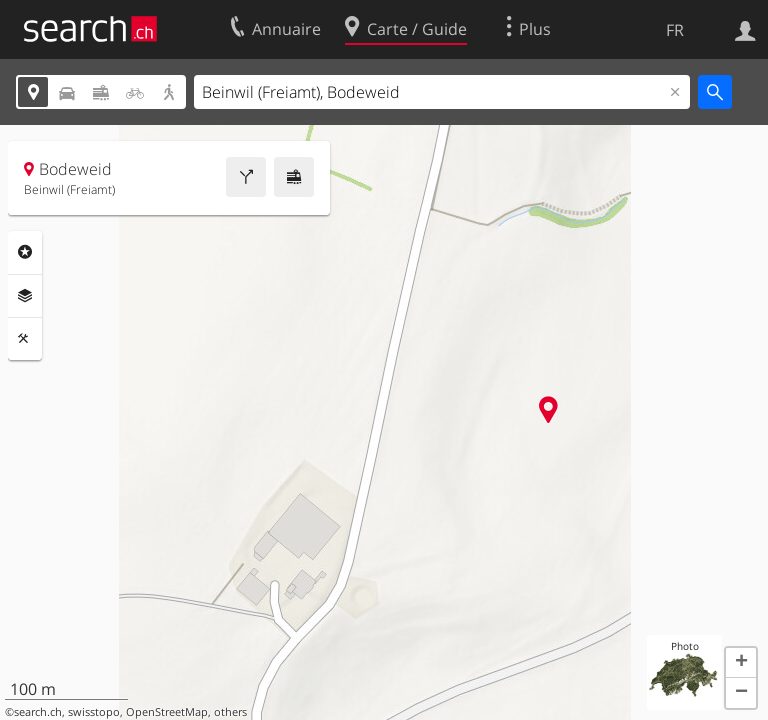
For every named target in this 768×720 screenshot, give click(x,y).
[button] (741, 663)
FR (675, 30)
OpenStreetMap (167, 712)
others (230, 712)
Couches (25, 296)
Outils (25, 339)
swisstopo (94, 712)
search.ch (38, 712)
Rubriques (25, 252)
